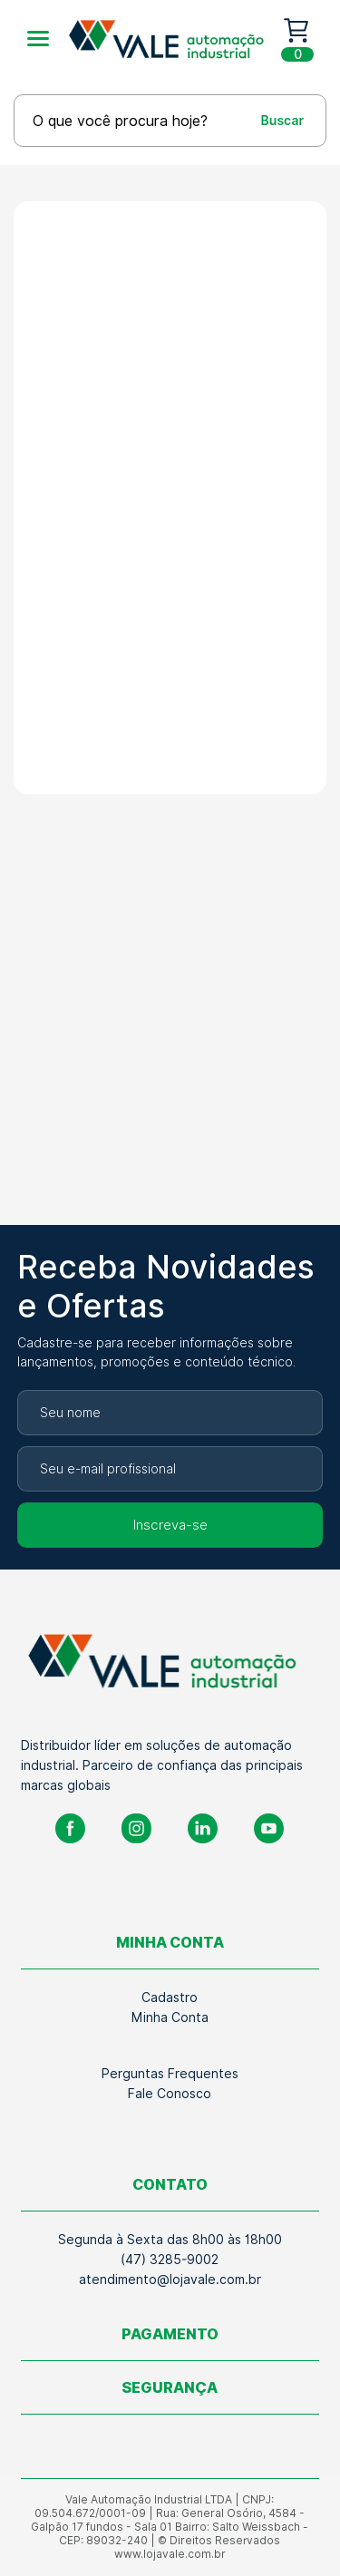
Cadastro (169, 1997)
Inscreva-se (170, 1525)
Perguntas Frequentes (170, 2073)
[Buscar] (266, 119)
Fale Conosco (169, 2093)
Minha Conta (170, 2017)
